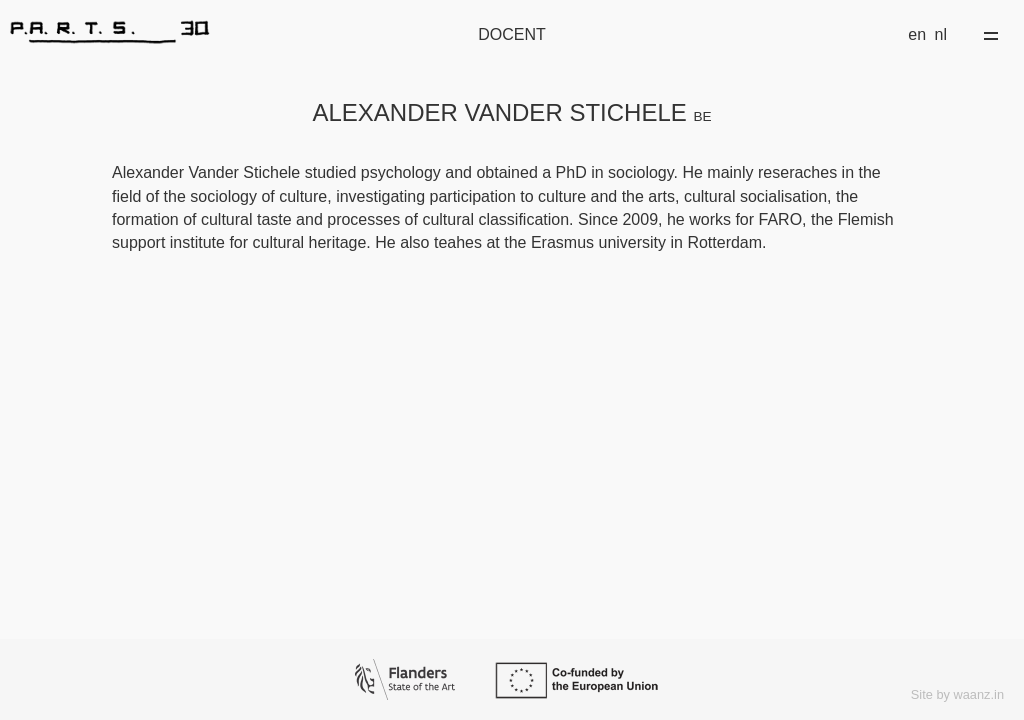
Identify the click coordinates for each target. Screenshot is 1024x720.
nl (941, 34)
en (917, 34)
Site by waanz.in (957, 694)
